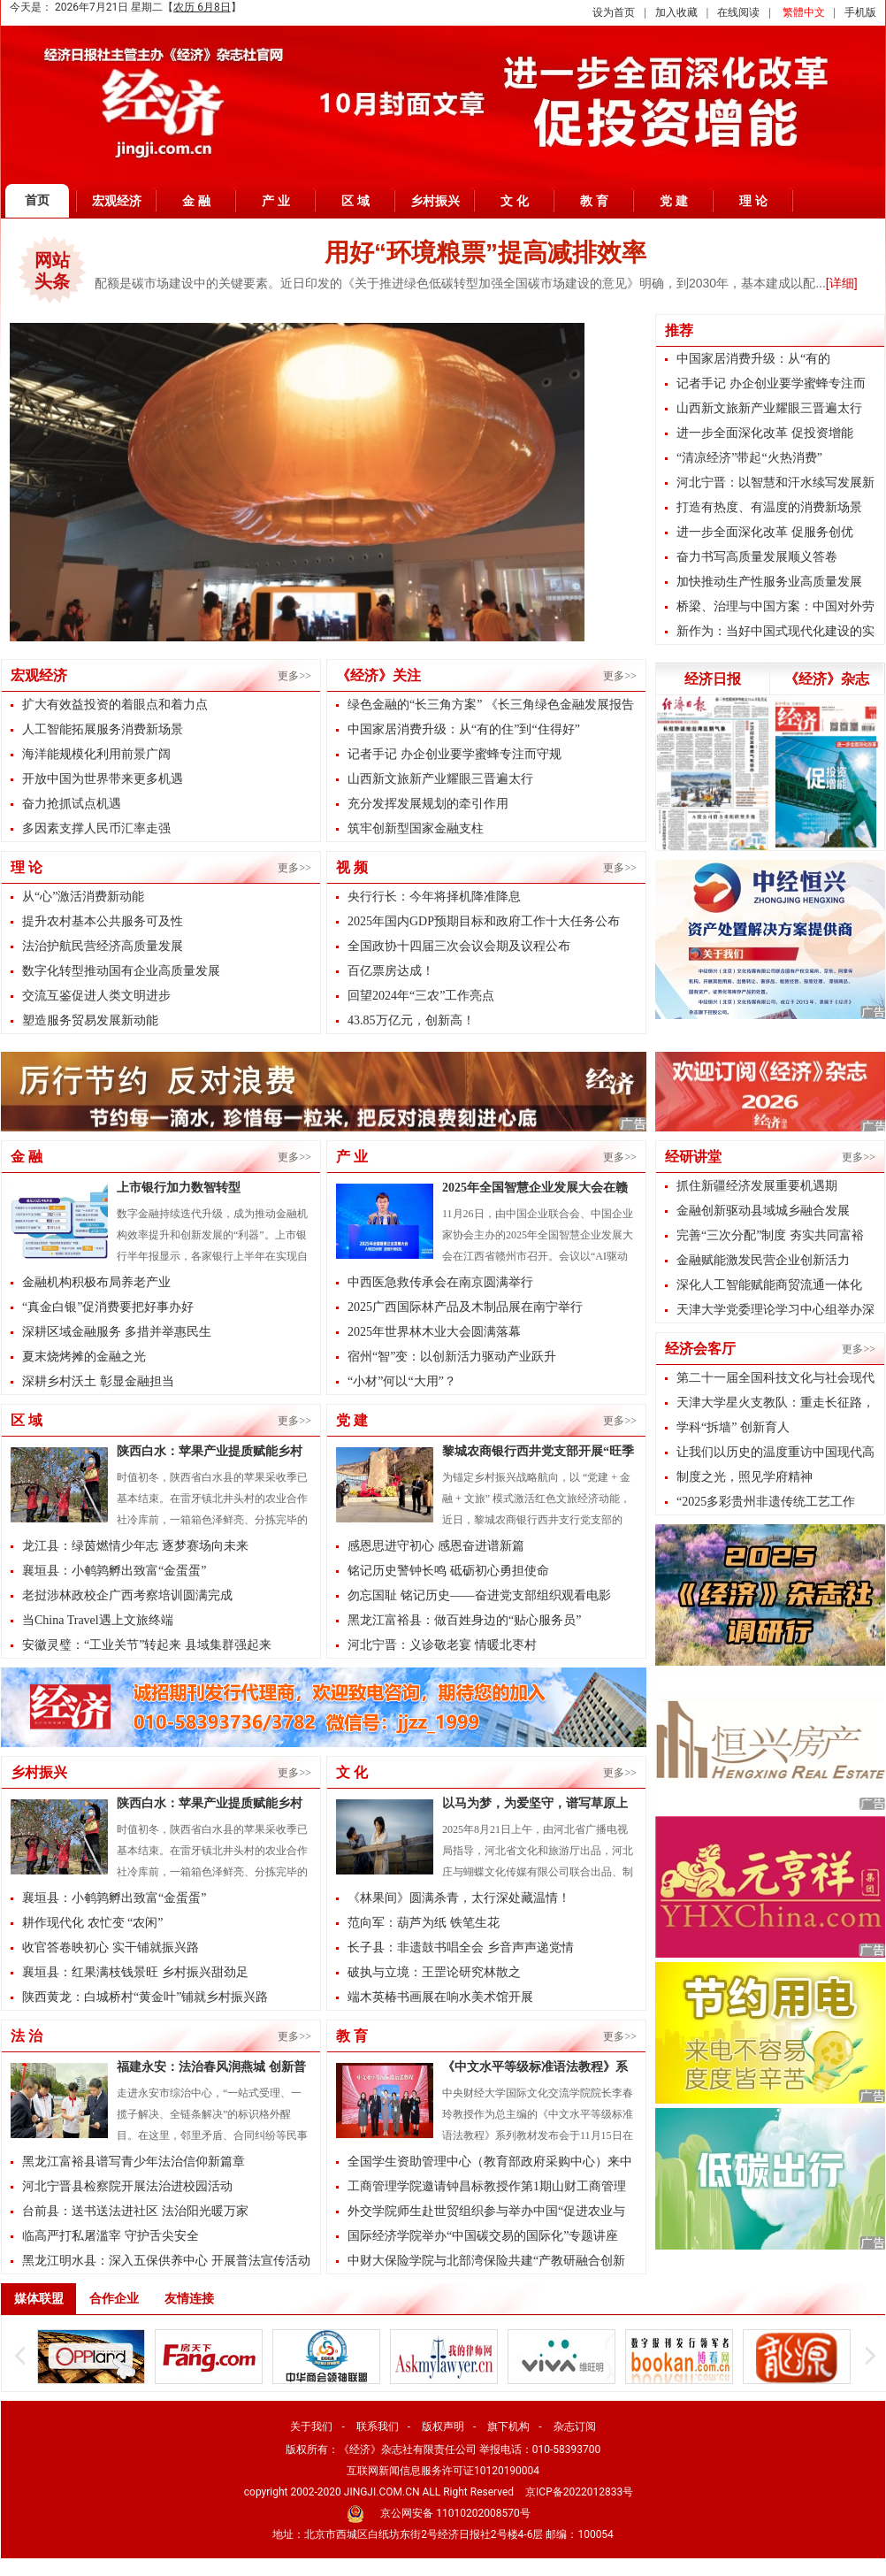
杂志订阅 (575, 2426)
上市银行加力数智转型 (179, 1187)
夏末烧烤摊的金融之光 (84, 1356)
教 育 (594, 201)
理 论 (753, 201)
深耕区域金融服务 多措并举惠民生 (116, 1331)
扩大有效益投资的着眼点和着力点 (115, 704)
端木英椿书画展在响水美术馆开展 (440, 1997)
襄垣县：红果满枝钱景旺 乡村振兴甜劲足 (135, 1972)
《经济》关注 (378, 675)
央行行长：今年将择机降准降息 (434, 896)
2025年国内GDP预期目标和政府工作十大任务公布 (484, 921)
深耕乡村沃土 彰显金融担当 (98, 1381)
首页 (37, 200)
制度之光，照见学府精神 (744, 1477)
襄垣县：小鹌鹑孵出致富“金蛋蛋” (114, 1570)
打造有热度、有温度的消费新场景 (769, 507)
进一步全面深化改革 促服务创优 (764, 532)
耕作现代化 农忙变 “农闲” (92, 1922)
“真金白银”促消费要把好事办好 (108, 1307)
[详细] (842, 283)
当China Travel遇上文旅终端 (97, 1620)
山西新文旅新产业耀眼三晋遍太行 (440, 779)
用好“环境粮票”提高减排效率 (485, 252)
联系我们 (377, 2426)
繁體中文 (804, 12)
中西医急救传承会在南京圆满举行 (440, 1282)
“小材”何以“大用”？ (402, 1381)
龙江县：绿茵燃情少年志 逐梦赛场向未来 (135, 1545)
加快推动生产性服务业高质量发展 (769, 581)
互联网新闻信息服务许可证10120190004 (443, 2471)
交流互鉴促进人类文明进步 (96, 995)
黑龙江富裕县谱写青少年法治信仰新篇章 (133, 2161)
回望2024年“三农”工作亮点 (421, 995)
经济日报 (712, 678)
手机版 (860, 12)
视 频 (352, 867)
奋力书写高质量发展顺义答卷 (756, 557)
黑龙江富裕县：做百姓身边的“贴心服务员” (464, 1620)
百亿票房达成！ (391, 971)
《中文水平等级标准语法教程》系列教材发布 (535, 2069)
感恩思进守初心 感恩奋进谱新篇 (436, 1545)
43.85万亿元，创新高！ (411, 1020)
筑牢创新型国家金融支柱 (416, 828)
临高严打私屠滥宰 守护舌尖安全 (110, 2235)
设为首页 (613, 12)
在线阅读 (738, 12)
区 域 (355, 201)
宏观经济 (116, 201)
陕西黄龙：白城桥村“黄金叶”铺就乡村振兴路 (145, 1997)
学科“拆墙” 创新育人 (733, 1427)
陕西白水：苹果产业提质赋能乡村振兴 (209, 1453)
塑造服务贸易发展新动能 (90, 1020)
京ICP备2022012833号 (579, 2492)
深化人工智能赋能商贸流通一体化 (769, 1285)
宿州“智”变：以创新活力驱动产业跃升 (452, 1356)
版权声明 (443, 2426)
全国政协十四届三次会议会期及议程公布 (459, 946)
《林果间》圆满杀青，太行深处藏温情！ (459, 1898)
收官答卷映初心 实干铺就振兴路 (110, 1947)
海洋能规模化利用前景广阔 (96, 754)
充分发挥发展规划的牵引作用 (428, 803)
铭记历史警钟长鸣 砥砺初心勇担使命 (448, 1570)
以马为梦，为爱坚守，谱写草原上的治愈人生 (535, 1805)
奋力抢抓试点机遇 (71, 803)
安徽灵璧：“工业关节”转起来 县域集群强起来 (146, 1645)
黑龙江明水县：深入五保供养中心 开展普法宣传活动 (166, 2260)
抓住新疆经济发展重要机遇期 (756, 1185)
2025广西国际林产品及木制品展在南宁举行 (465, 1307)
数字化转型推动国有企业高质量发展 (121, 971)
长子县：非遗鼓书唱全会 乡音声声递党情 (461, 1947)
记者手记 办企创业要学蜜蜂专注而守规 (454, 754)
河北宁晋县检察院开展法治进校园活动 (127, 2186)
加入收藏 (676, 12)
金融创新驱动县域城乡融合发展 (763, 1210)
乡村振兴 (435, 201)
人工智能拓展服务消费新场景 (102, 729)
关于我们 (311, 2426)
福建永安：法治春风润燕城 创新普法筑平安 (211, 2069)
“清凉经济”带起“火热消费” (749, 457)
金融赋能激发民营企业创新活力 (763, 1260)
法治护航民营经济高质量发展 (102, 946)
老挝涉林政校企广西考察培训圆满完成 (127, 1595)
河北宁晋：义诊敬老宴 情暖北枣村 (442, 1645)
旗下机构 (508, 2426)
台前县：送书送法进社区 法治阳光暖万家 (135, 2211)
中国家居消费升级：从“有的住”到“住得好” (464, 729)
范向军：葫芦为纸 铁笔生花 (424, 1922)
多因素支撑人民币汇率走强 (96, 828)
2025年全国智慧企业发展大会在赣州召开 (535, 1190)
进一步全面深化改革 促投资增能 (764, 433)
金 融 (196, 201)
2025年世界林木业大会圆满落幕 (434, 1331)
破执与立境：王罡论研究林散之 (434, 1972)
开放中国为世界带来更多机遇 (102, 779)
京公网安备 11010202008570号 (455, 2513)
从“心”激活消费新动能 (83, 896)
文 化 (514, 201)
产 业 (276, 201)
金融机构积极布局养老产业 (96, 1282)
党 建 (674, 201)
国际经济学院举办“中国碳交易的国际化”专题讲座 (483, 2235)
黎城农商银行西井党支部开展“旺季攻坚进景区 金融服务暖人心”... (538, 1453)
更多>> (294, 676)
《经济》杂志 (826, 678)
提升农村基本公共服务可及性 (102, 921)
